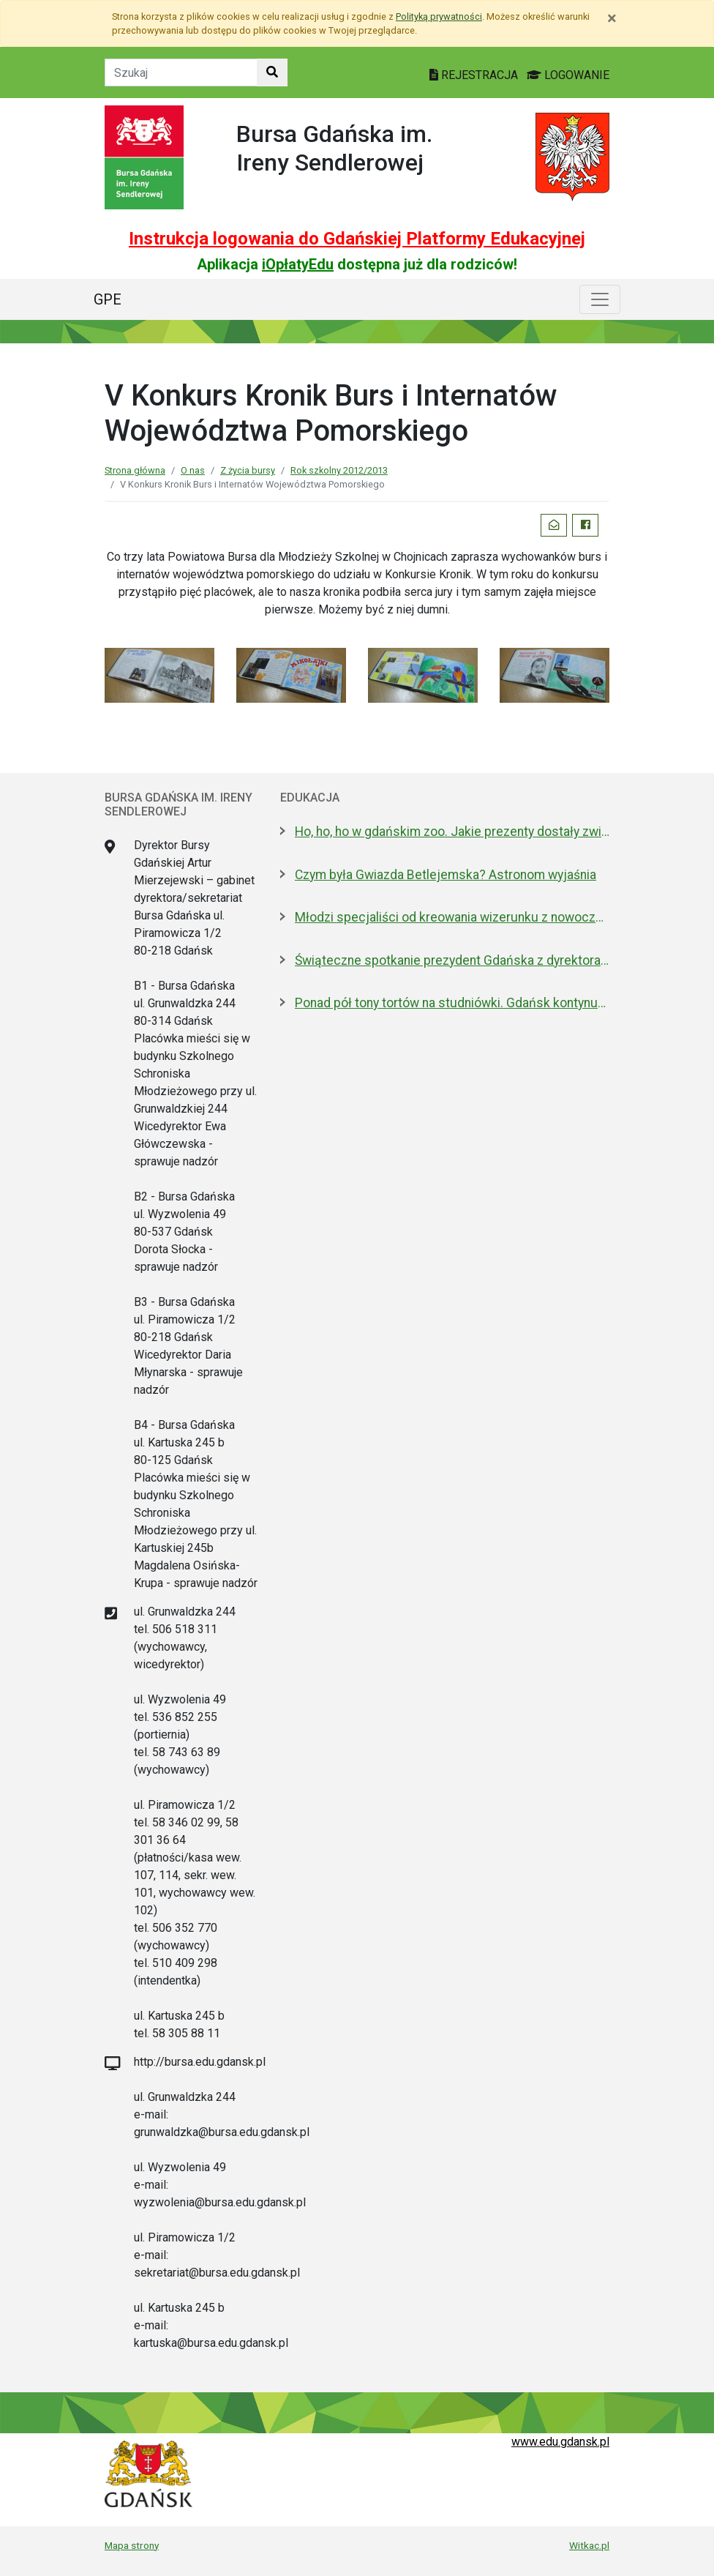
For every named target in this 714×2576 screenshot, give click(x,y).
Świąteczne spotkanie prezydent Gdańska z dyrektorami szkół (452, 960)
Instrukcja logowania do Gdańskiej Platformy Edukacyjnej (357, 238)
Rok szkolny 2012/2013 (339, 470)
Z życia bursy (247, 470)
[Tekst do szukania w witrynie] (181, 72)
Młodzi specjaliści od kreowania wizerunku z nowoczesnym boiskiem (452, 917)
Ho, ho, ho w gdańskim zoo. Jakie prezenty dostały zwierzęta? (452, 831)
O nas (193, 470)
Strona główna (135, 470)
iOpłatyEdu (298, 264)
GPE (107, 299)
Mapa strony (132, 2545)
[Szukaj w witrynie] (272, 72)
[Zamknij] (612, 18)
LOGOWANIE (568, 75)
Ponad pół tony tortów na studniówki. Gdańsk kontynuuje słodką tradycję (452, 1003)
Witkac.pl (589, 2545)
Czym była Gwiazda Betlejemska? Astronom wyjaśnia (445, 874)
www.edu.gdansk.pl (560, 2442)
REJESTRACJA (475, 75)
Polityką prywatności (439, 16)
